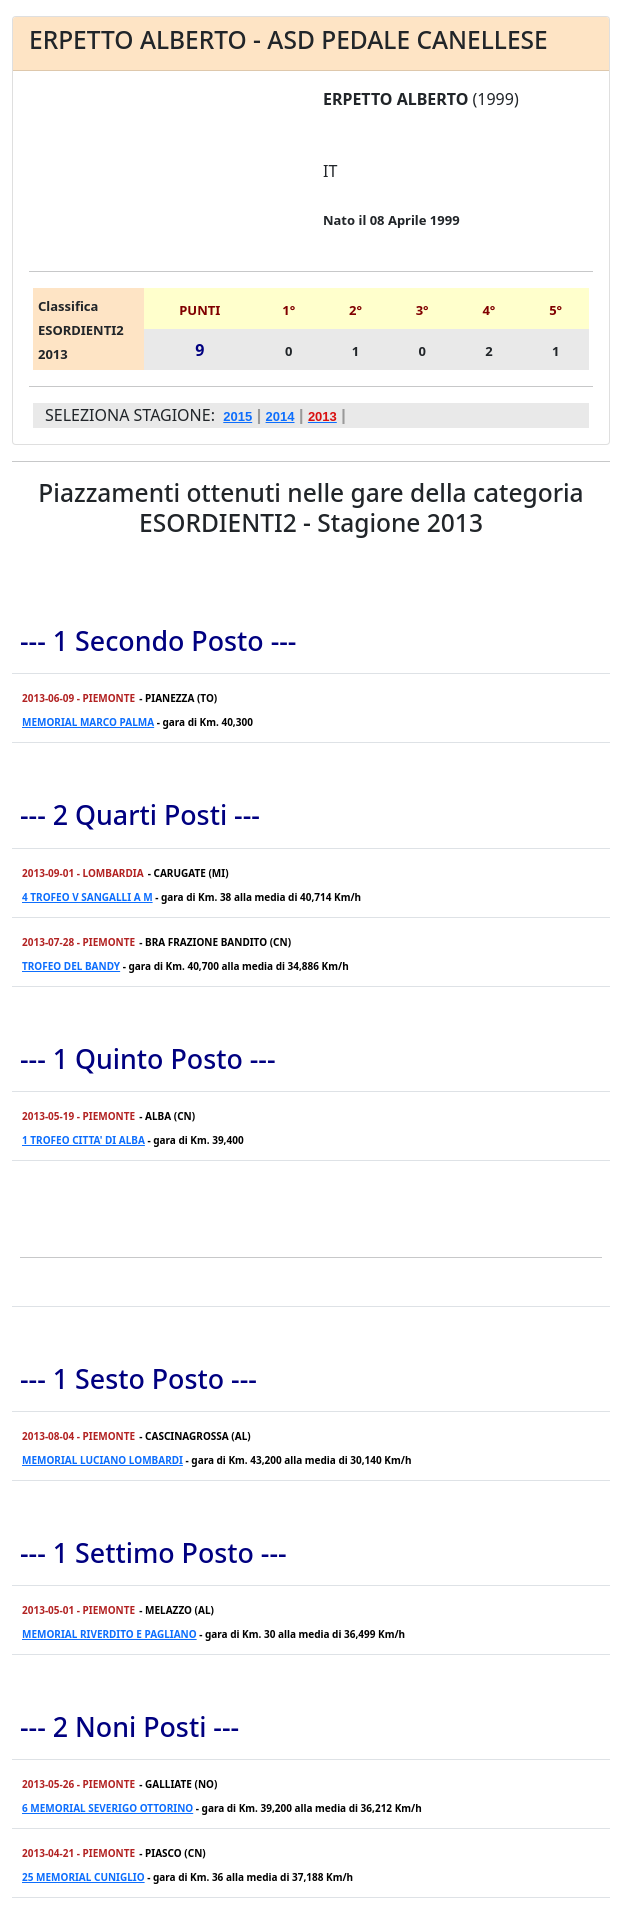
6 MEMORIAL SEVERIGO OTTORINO (107, 1808)
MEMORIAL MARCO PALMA (88, 722)
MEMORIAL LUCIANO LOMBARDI (102, 1460)
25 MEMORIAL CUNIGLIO (83, 1877)
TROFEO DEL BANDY (71, 966)
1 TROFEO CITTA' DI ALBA (83, 1140)
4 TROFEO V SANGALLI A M (87, 897)
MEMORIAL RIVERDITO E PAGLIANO (109, 1634)
